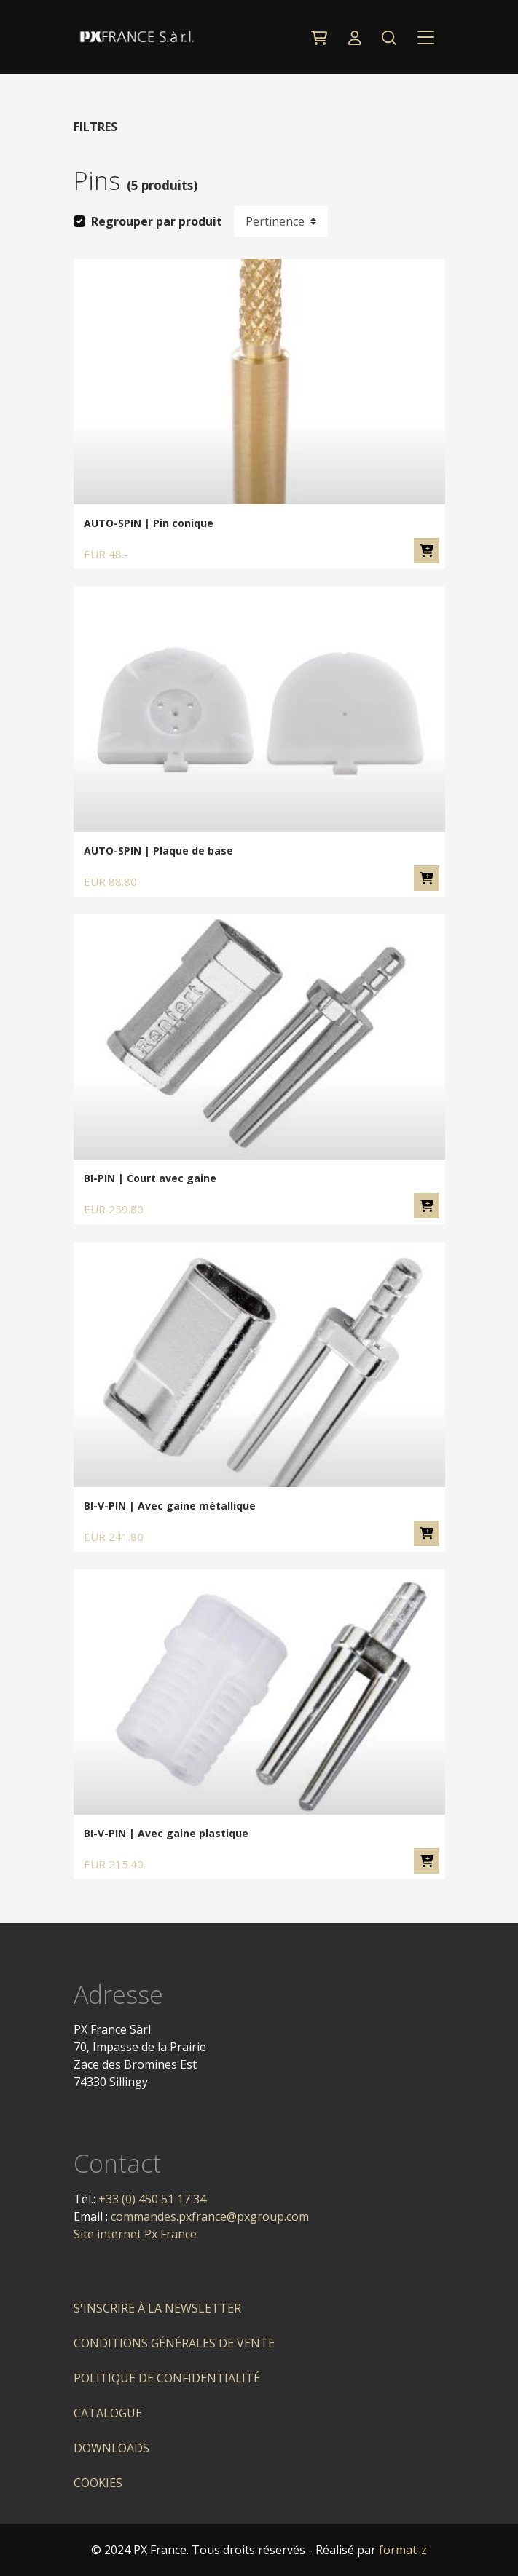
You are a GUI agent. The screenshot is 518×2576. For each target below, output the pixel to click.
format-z (403, 2550)
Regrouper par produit (156, 221)
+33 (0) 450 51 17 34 (152, 2199)
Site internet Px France (135, 2234)
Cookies (98, 2483)
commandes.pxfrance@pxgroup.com (210, 2216)
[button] (389, 37)
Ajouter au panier (426, 550)
